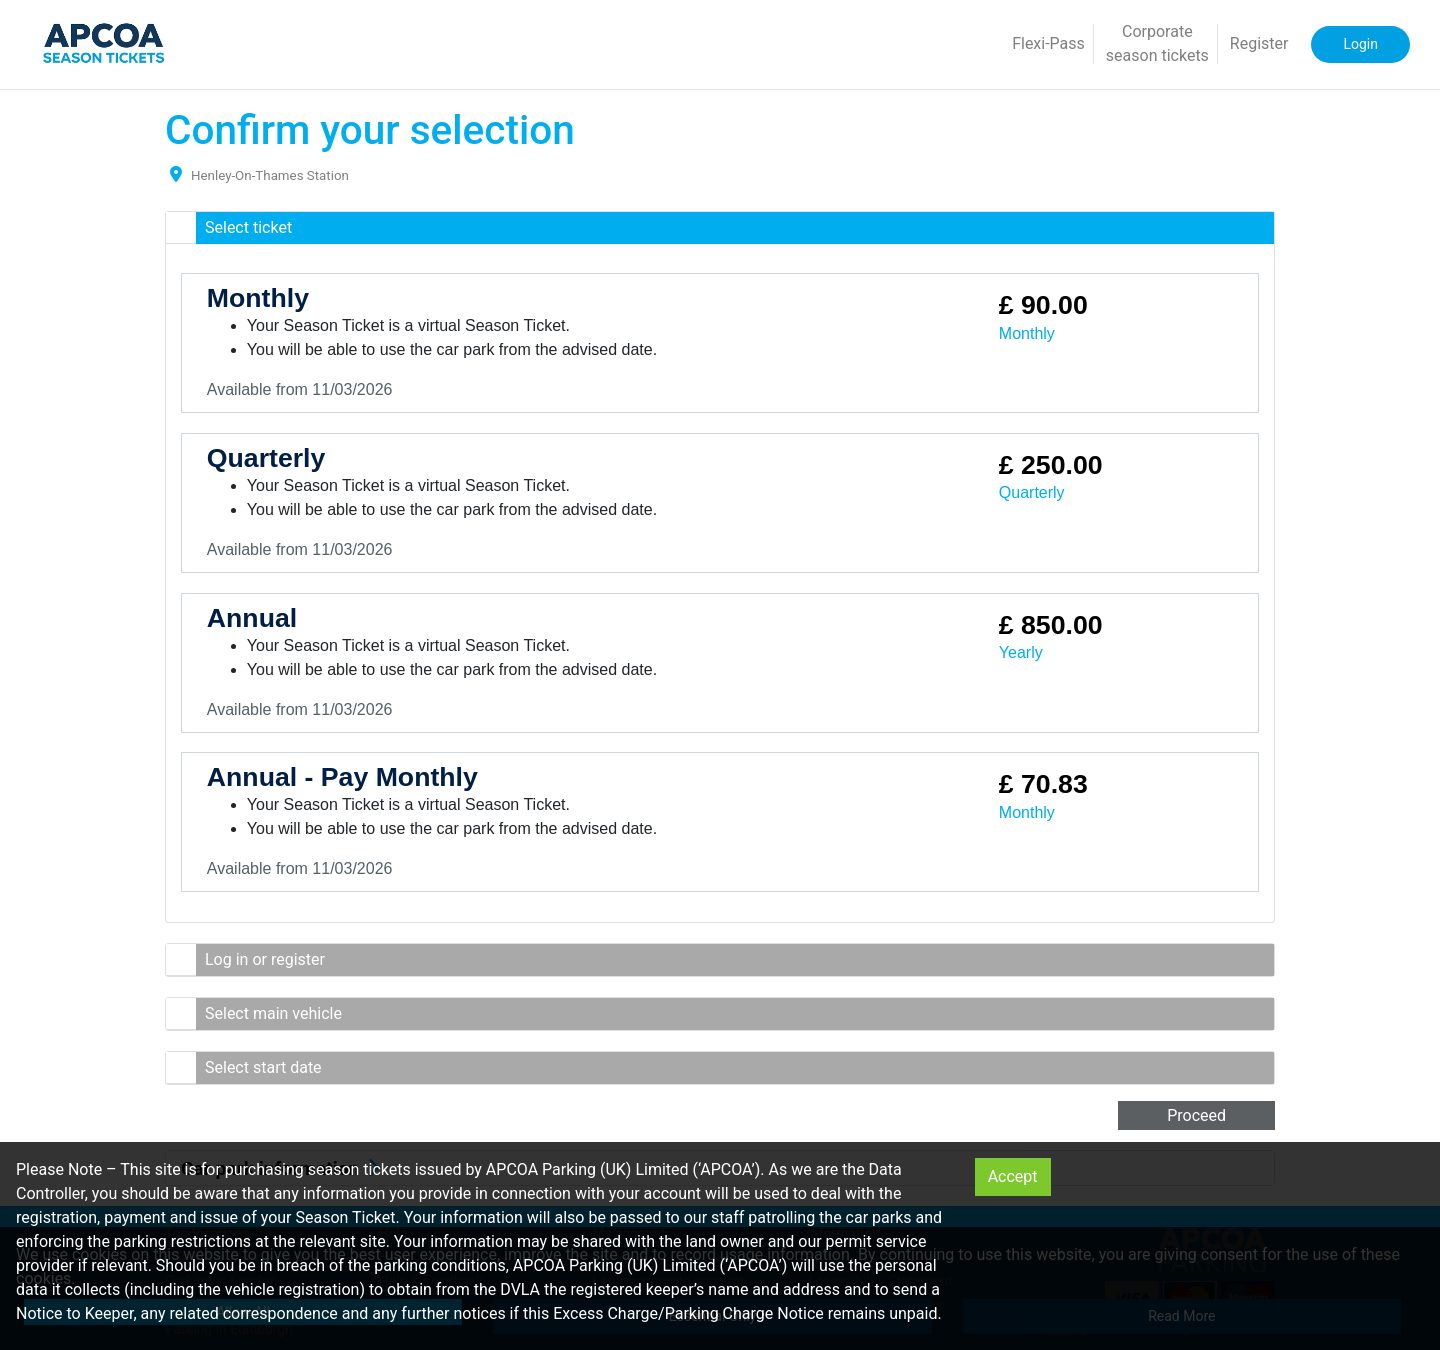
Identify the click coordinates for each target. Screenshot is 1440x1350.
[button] (720, 228)
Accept (1013, 1176)
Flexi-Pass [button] (1048, 43)
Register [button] (1259, 43)
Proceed (1196, 1115)
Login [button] (1360, 44)
